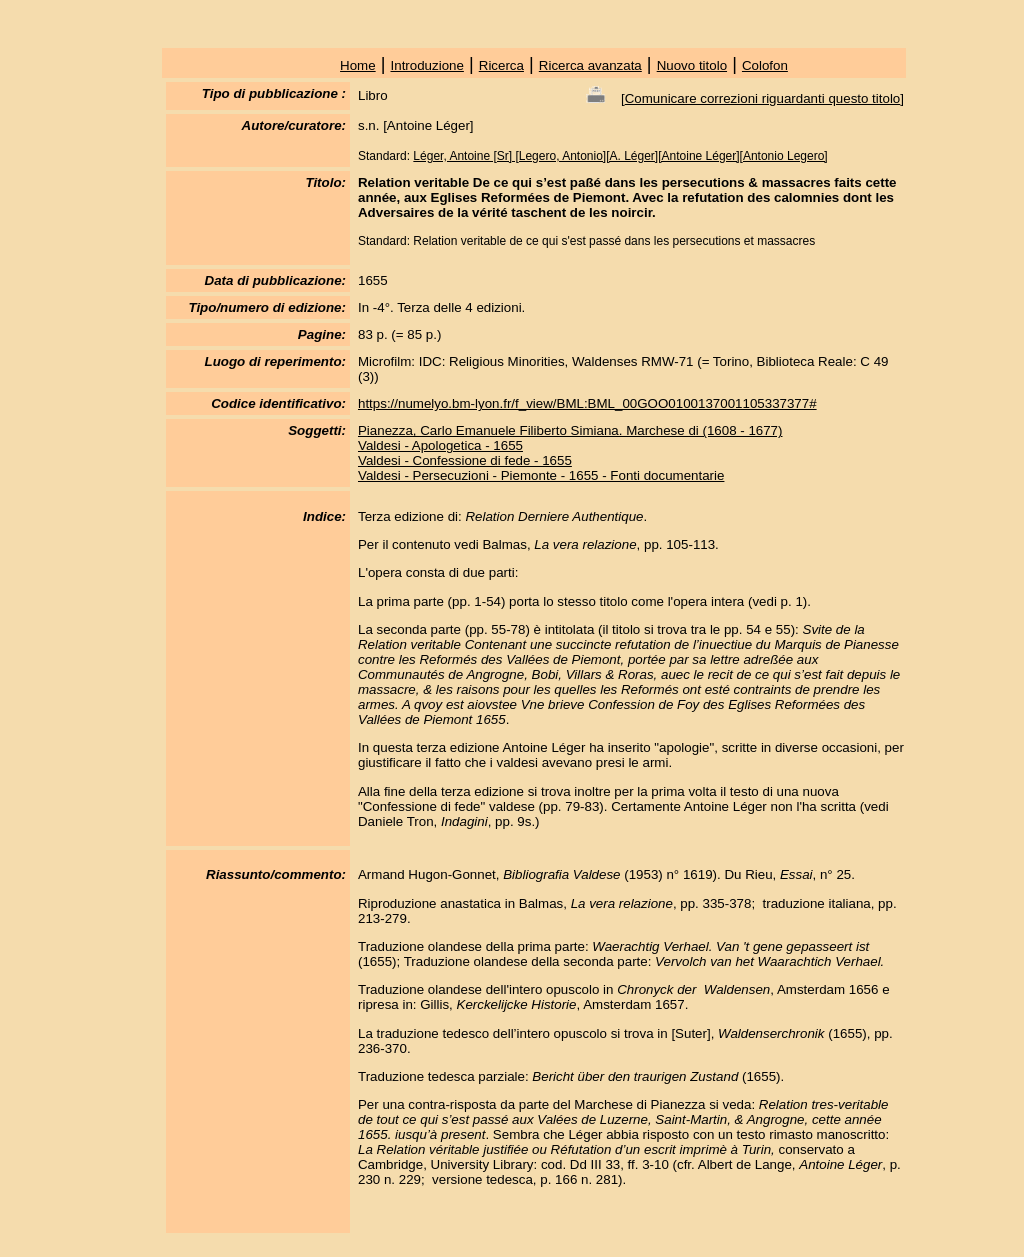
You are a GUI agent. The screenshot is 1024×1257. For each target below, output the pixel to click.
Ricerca (501, 65)
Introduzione (427, 65)
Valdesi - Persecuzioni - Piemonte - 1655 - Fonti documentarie (541, 475)
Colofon (765, 65)
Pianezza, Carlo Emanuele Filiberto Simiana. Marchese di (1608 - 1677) (570, 430)
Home (358, 65)
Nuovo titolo (692, 65)
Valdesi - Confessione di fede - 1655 (465, 460)
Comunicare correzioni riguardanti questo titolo (763, 98)
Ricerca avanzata (590, 65)
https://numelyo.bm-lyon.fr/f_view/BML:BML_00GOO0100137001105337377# (587, 403)
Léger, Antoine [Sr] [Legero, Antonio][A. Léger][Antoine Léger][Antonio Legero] (620, 156)
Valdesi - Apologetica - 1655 (440, 445)
